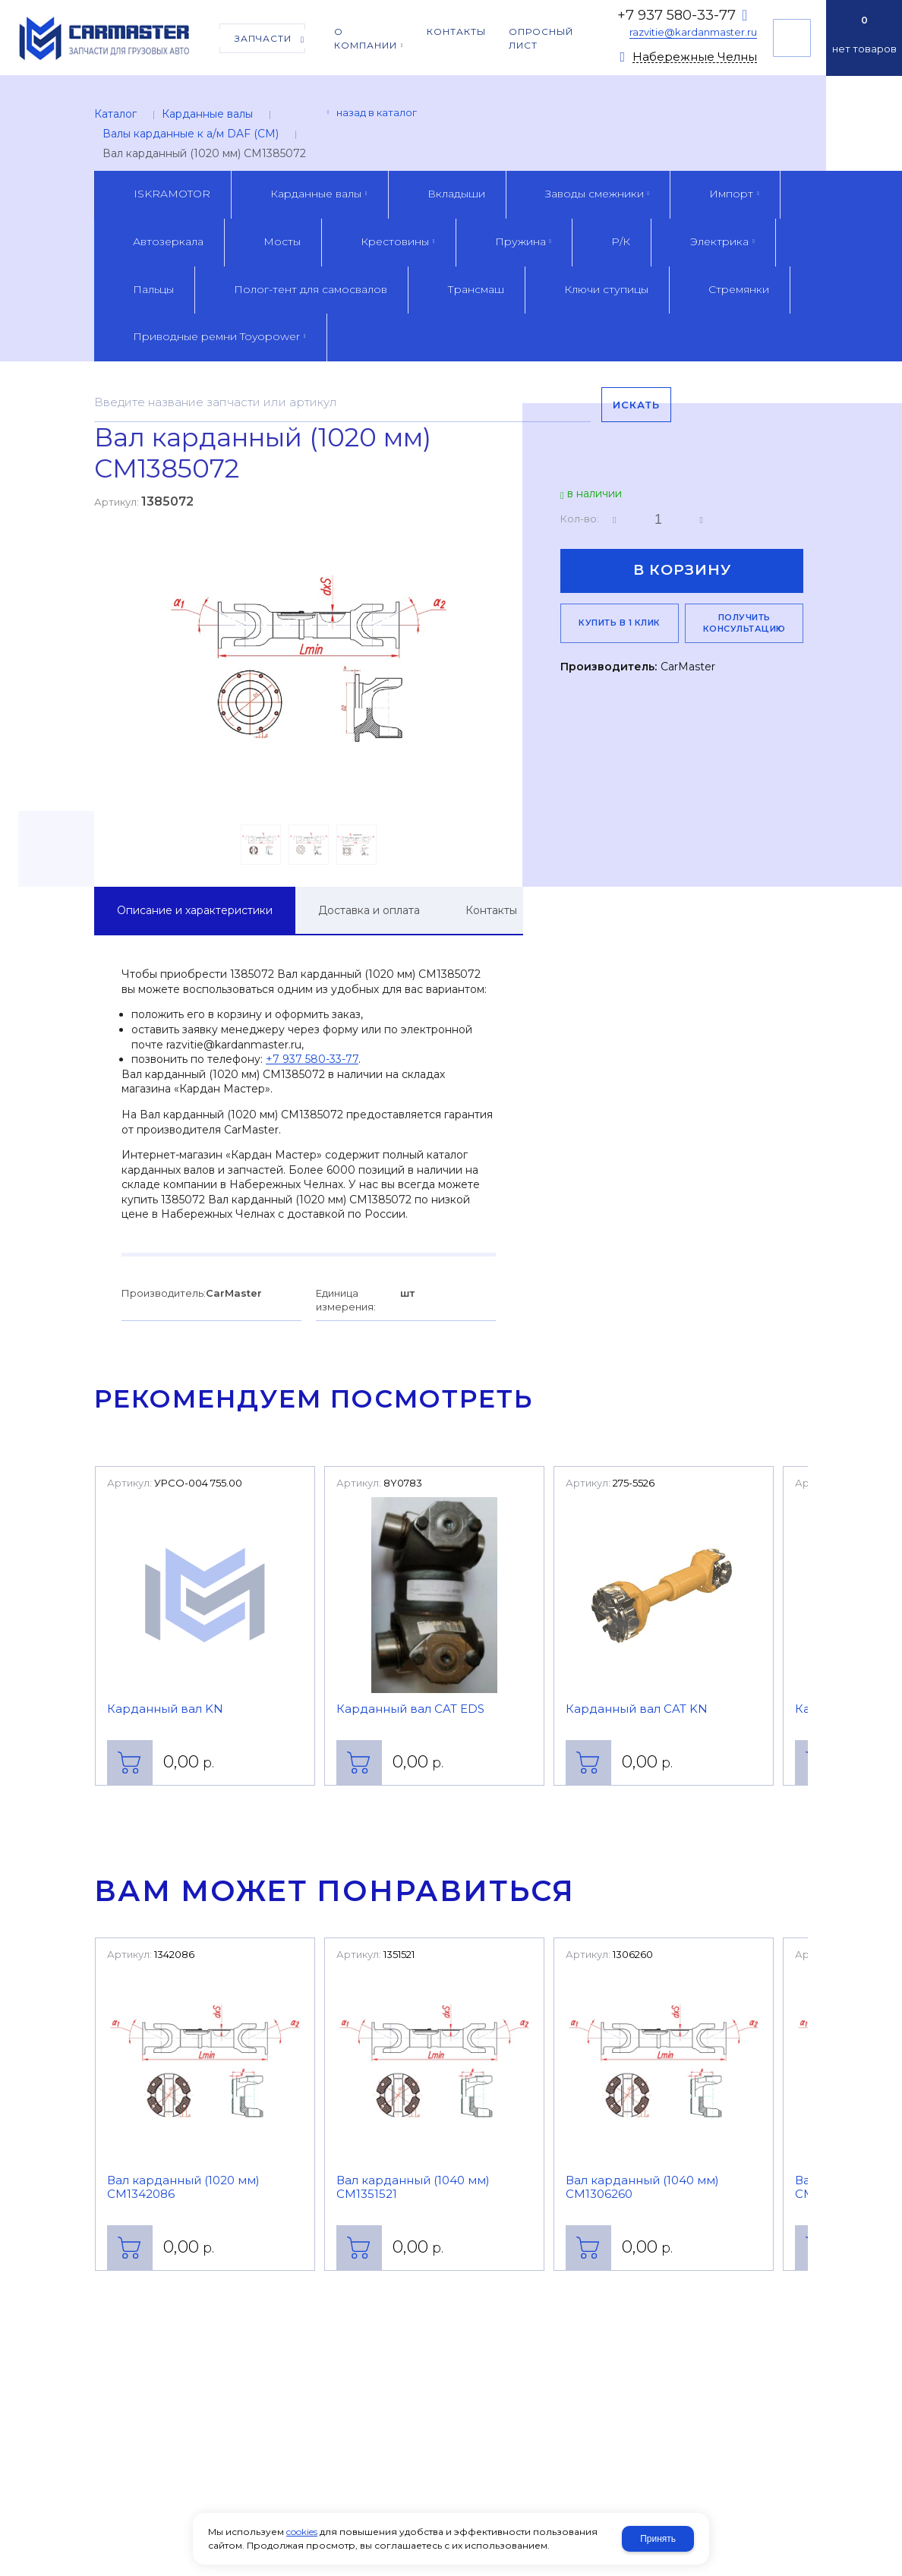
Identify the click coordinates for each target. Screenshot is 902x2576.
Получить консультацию (792, 38)
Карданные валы (207, 114)
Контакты (491, 910)
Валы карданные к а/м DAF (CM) (190, 133)
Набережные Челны (694, 57)
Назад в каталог (376, 112)
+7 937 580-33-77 (676, 15)
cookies (301, 2531)
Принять (658, 2538)
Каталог (115, 114)
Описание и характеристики (195, 910)
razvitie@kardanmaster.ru (693, 32)
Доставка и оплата (369, 910)
